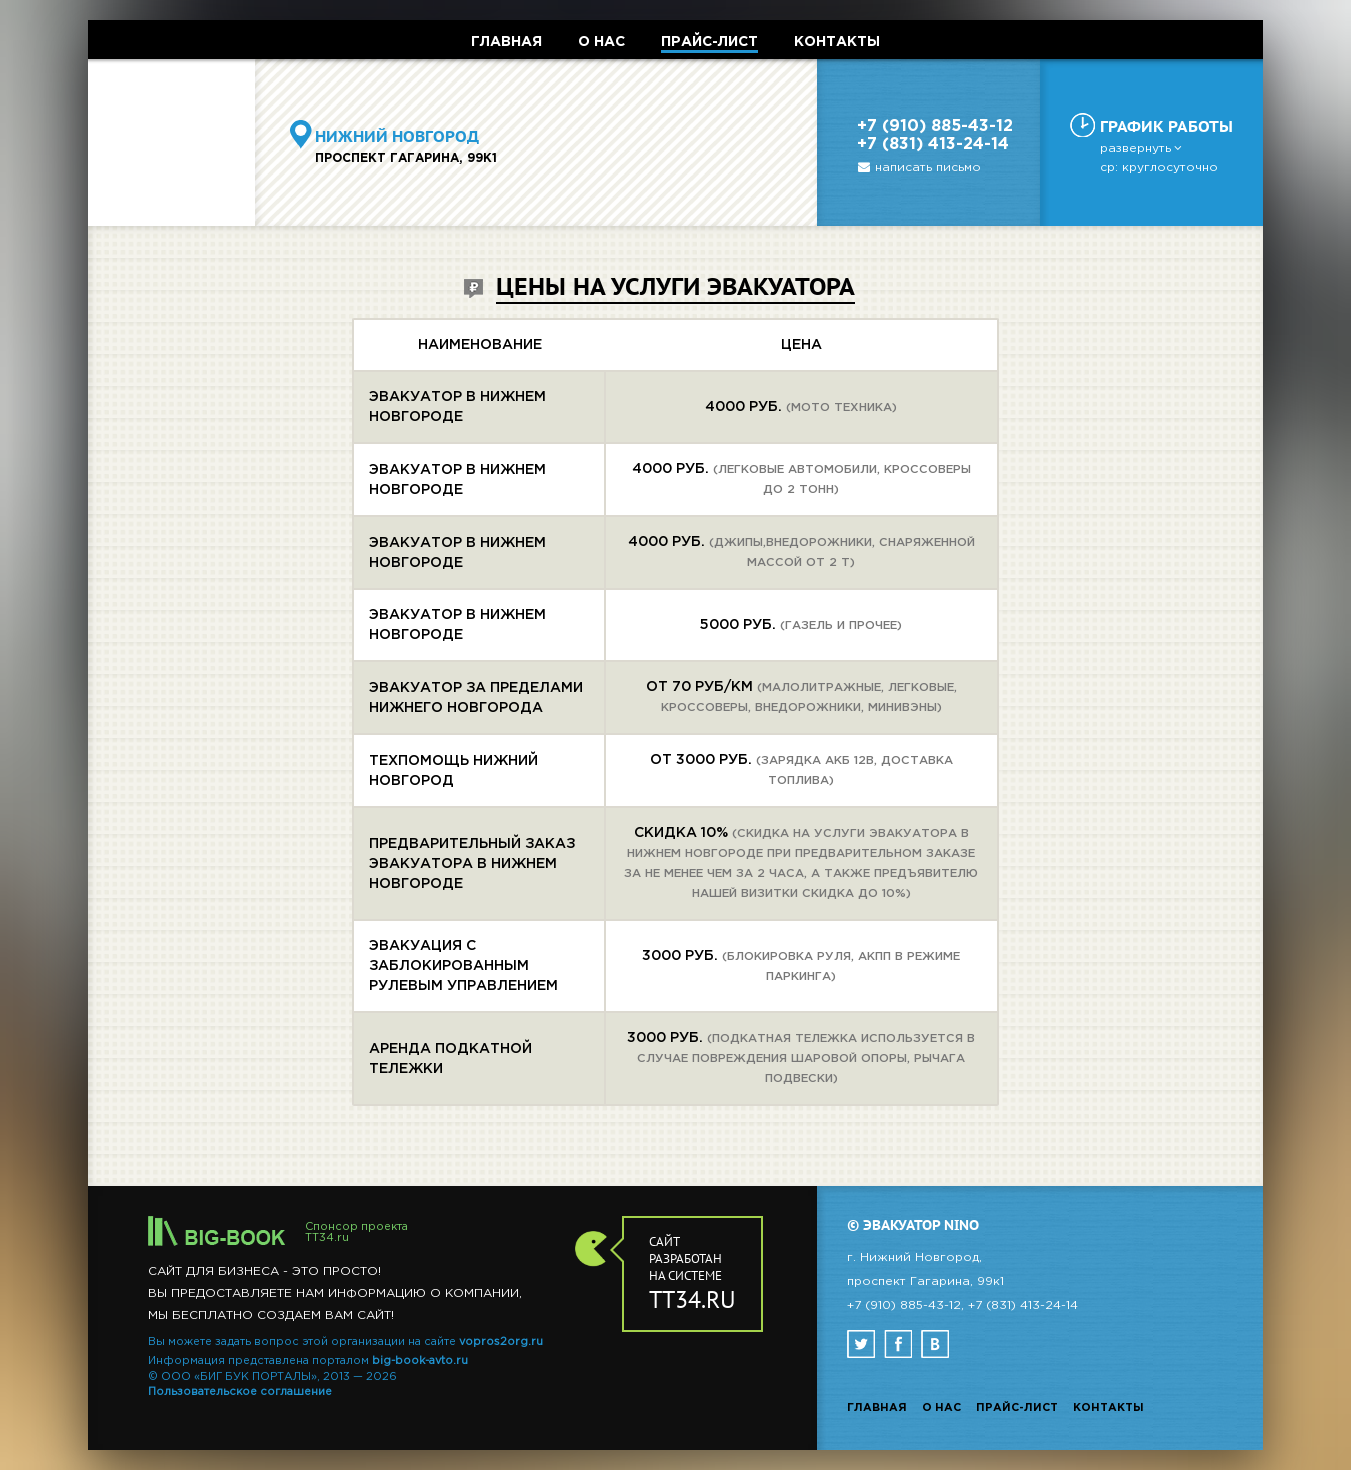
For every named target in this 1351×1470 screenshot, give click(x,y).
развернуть (1143, 148)
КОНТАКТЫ (837, 42)
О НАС (601, 42)
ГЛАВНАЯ (506, 42)
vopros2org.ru (501, 1342)
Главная (877, 1408)
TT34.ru (327, 1238)
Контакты (1108, 1408)
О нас (941, 1408)
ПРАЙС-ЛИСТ (709, 42)
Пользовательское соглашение (240, 1392)
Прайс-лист (1017, 1408)
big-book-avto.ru (420, 1361)
